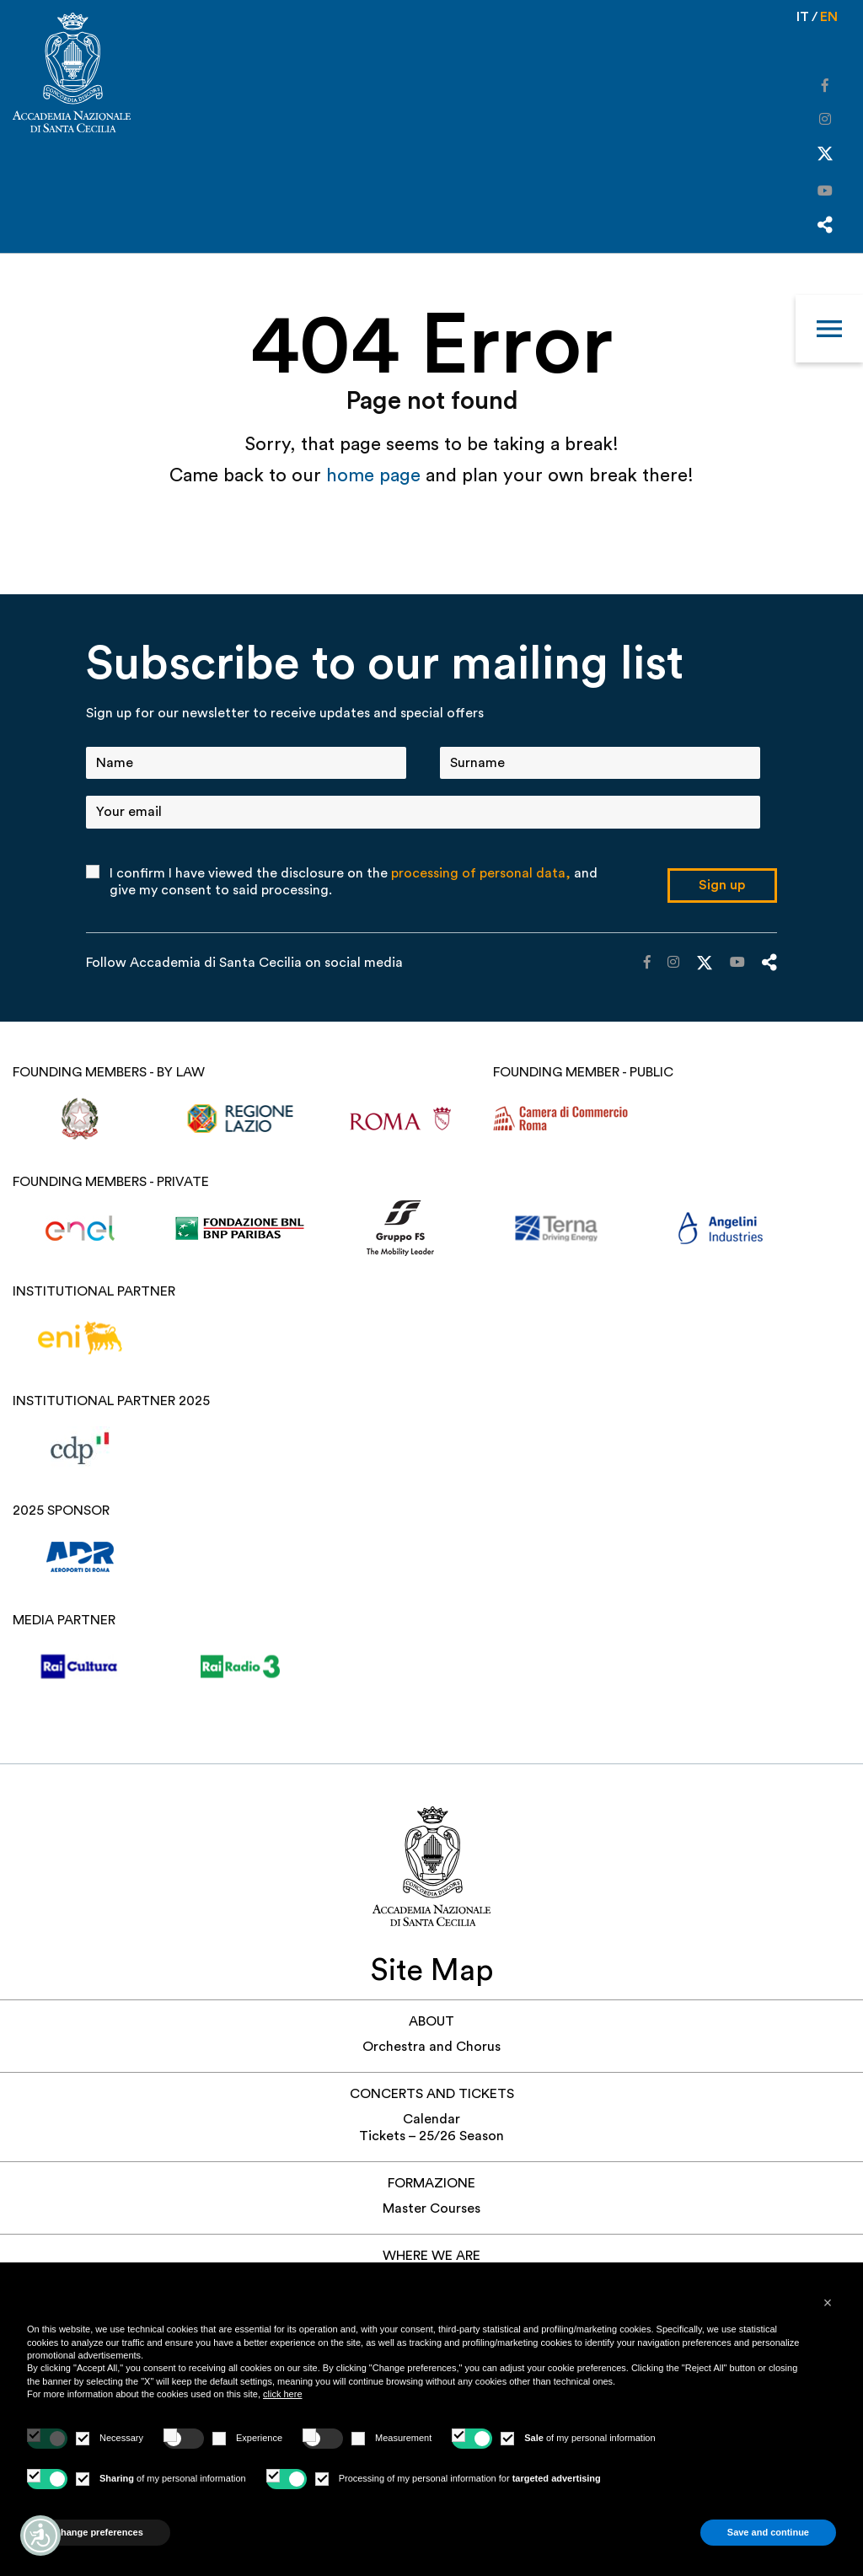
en (829, 17)
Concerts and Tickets (432, 2094)
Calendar (431, 2119)
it (802, 17)
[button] (827, 2302)
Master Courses (431, 2208)
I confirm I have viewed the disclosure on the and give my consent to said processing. (354, 882)
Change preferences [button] (98, 2532)
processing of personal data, (481, 873)
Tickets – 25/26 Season (431, 2136)
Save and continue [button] (768, 2532)
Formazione (431, 2183)
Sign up (722, 885)
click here (282, 2394)
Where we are (431, 2255)
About (431, 2021)
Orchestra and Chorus (431, 2046)
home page (376, 475)
